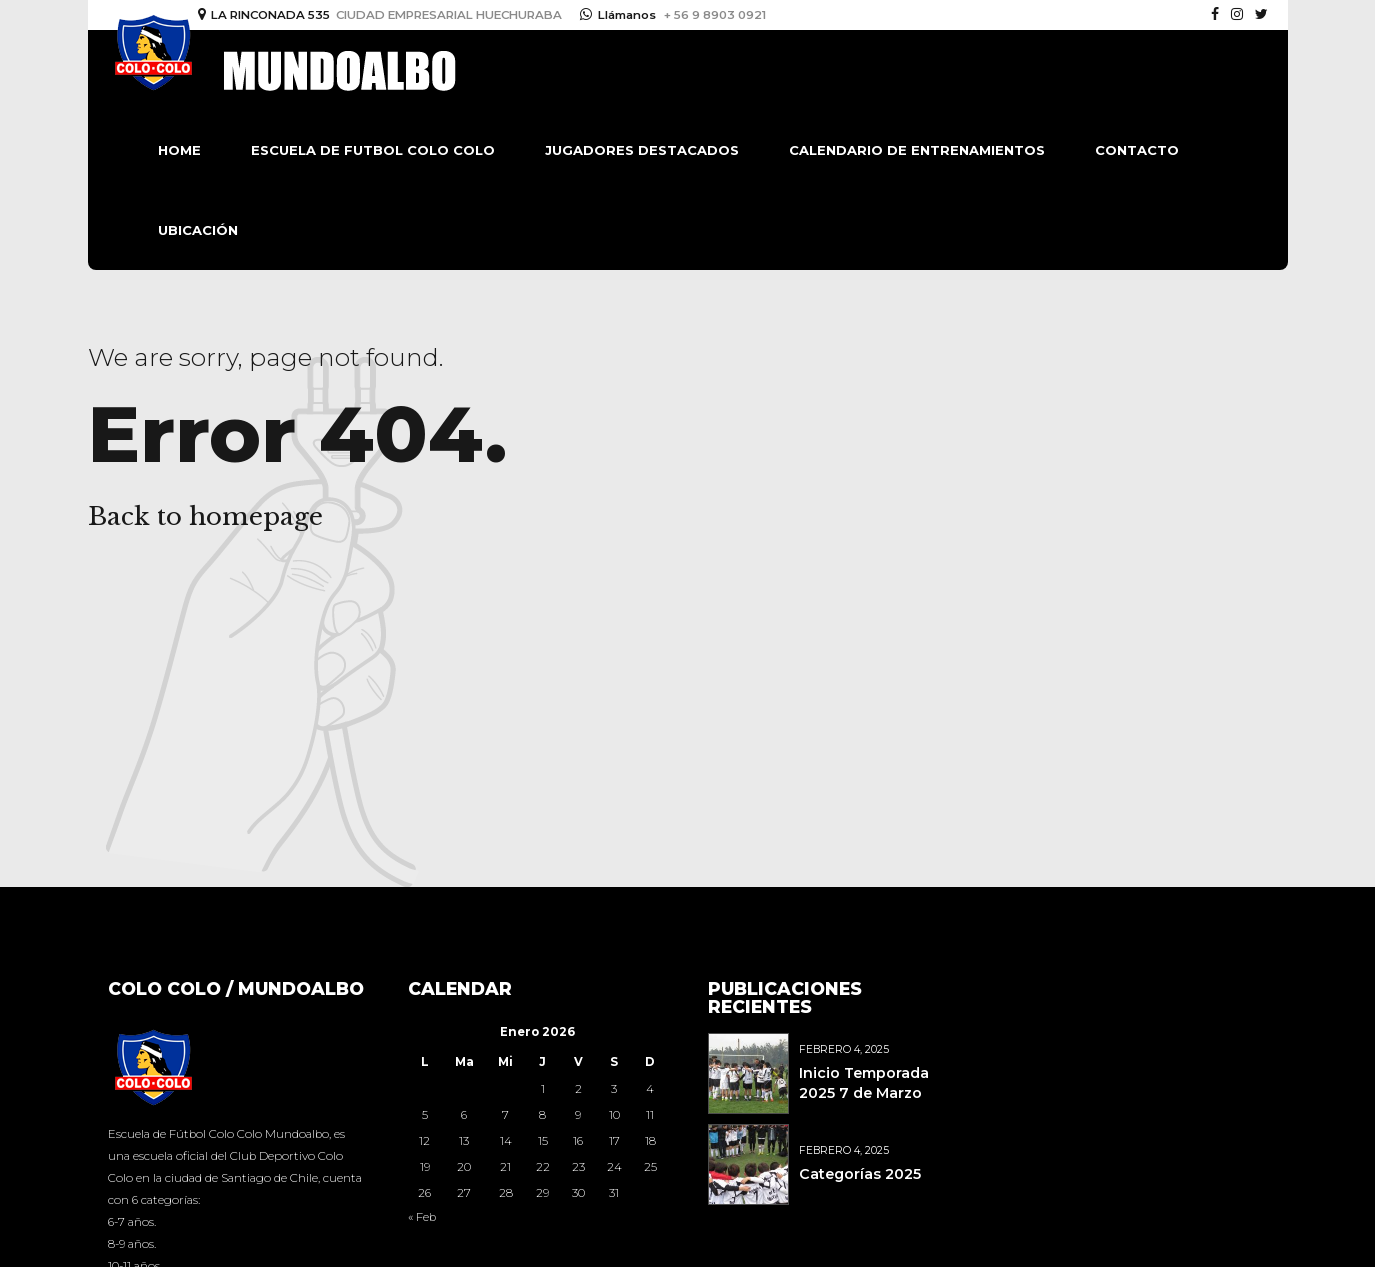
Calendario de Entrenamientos (917, 150)
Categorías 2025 (860, 1174)
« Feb (422, 1217)
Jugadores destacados (642, 150)
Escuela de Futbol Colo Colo (373, 150)
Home (179, 150)
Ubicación (198, 230)
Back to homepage (205, 516)
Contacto (1137, 150)
